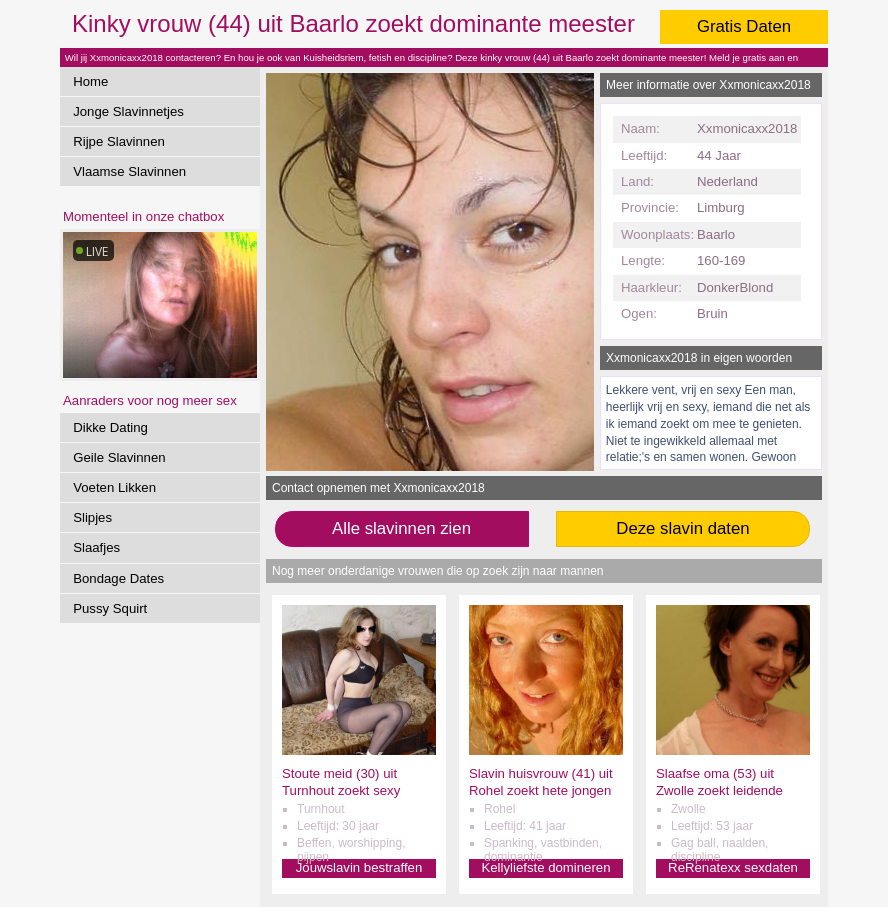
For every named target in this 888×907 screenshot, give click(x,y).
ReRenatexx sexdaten (733, 867)
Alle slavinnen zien (401, 528)
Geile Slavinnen (119, 457)
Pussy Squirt (110, 608)
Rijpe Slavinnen (119, 141)
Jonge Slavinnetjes (128, 111)
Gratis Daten (744, 26)
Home (90, 81)
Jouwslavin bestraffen (359, 867)
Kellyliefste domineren (545, 867)
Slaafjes (96, 547)
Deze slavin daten (682, 528)
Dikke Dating (110, 427)
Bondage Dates (118, 578)
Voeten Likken (114, 487)
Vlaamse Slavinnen (129, 171)
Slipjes (92, 517)
